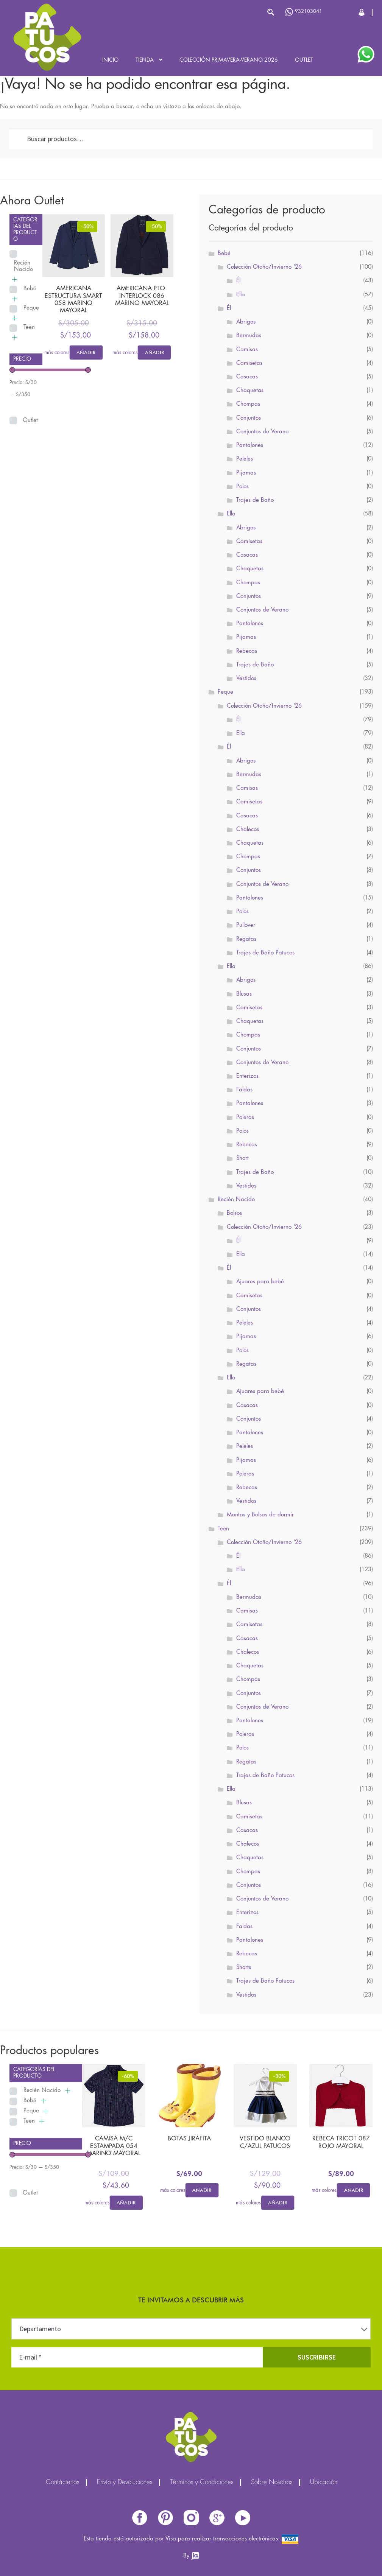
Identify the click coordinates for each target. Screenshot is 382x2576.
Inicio (110, 60)
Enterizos (247, 1076)
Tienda (145, 60)
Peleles (244, 459)
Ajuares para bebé (260, 1282)
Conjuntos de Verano (262, 432)
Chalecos (247, 829)
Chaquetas (250, 391)
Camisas (247, 350)
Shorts (243, 1967)
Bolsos (234, 1213)
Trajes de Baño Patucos (265, 953)
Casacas (247, 377)
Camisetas (249, 363)
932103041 (303, 12)
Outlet (304, 60)
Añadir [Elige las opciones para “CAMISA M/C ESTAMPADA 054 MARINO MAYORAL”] (126, 2202)
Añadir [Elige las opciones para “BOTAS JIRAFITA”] (201, 2190)
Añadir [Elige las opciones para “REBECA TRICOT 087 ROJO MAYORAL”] (353, 2190)
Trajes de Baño (255, 500)
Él (238, 281)
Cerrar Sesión (362, 12)
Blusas (244, 994)
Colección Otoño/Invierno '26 (264, 267)
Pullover (245, 925)
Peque (31, 308)
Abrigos (246, 322)
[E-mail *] (137, 2357)
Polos (242, 487)
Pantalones (249, 445)
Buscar (270, 12)
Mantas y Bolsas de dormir (260, 1515)
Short (242, 1158)
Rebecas (246, 651)
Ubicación (323, 2482)
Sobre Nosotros (271, 2482)
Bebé (29, 289)
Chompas (248, 404)
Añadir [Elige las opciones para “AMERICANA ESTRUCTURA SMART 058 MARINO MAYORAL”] (85, 352)
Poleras (245, 1117)
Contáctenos (62, 2482)
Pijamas (246, 473)
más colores (56, 352)
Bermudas (248, 336)
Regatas (246, 939)
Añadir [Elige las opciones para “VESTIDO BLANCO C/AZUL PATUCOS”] (277, 2202)
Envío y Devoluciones (124, 2482)
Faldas (244, 1090)
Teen (29, 327)
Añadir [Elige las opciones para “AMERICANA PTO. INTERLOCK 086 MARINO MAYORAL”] (154, 352)
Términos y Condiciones (201, 2482)
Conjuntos (248, 418)
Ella (240, 295)
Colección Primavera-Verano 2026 (228, 60)
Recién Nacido (23, 266)
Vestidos (246, 679)
